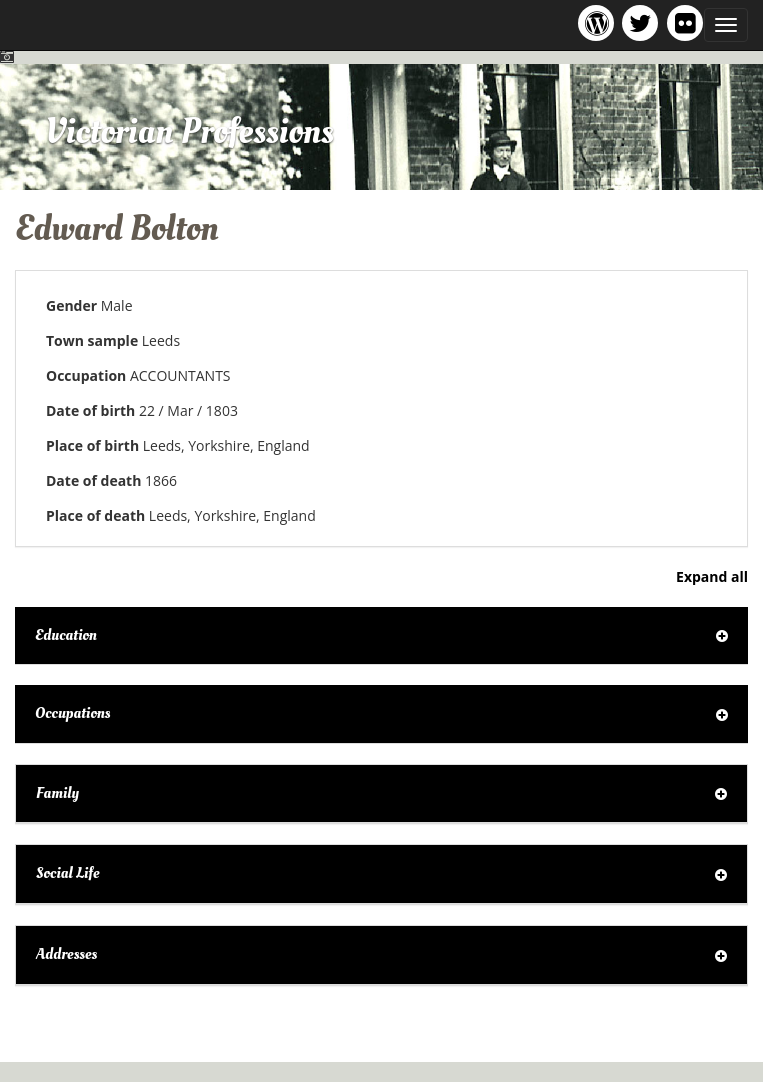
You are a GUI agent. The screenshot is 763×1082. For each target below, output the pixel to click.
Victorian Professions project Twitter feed (643, 22)
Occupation (86, 375)
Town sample (92, 340)
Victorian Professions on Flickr (689, 22)
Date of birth (90, 410)
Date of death (93, 480)
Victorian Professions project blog (599, 22)
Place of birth (92, 445)
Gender (71, 305)
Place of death (95, 515)
